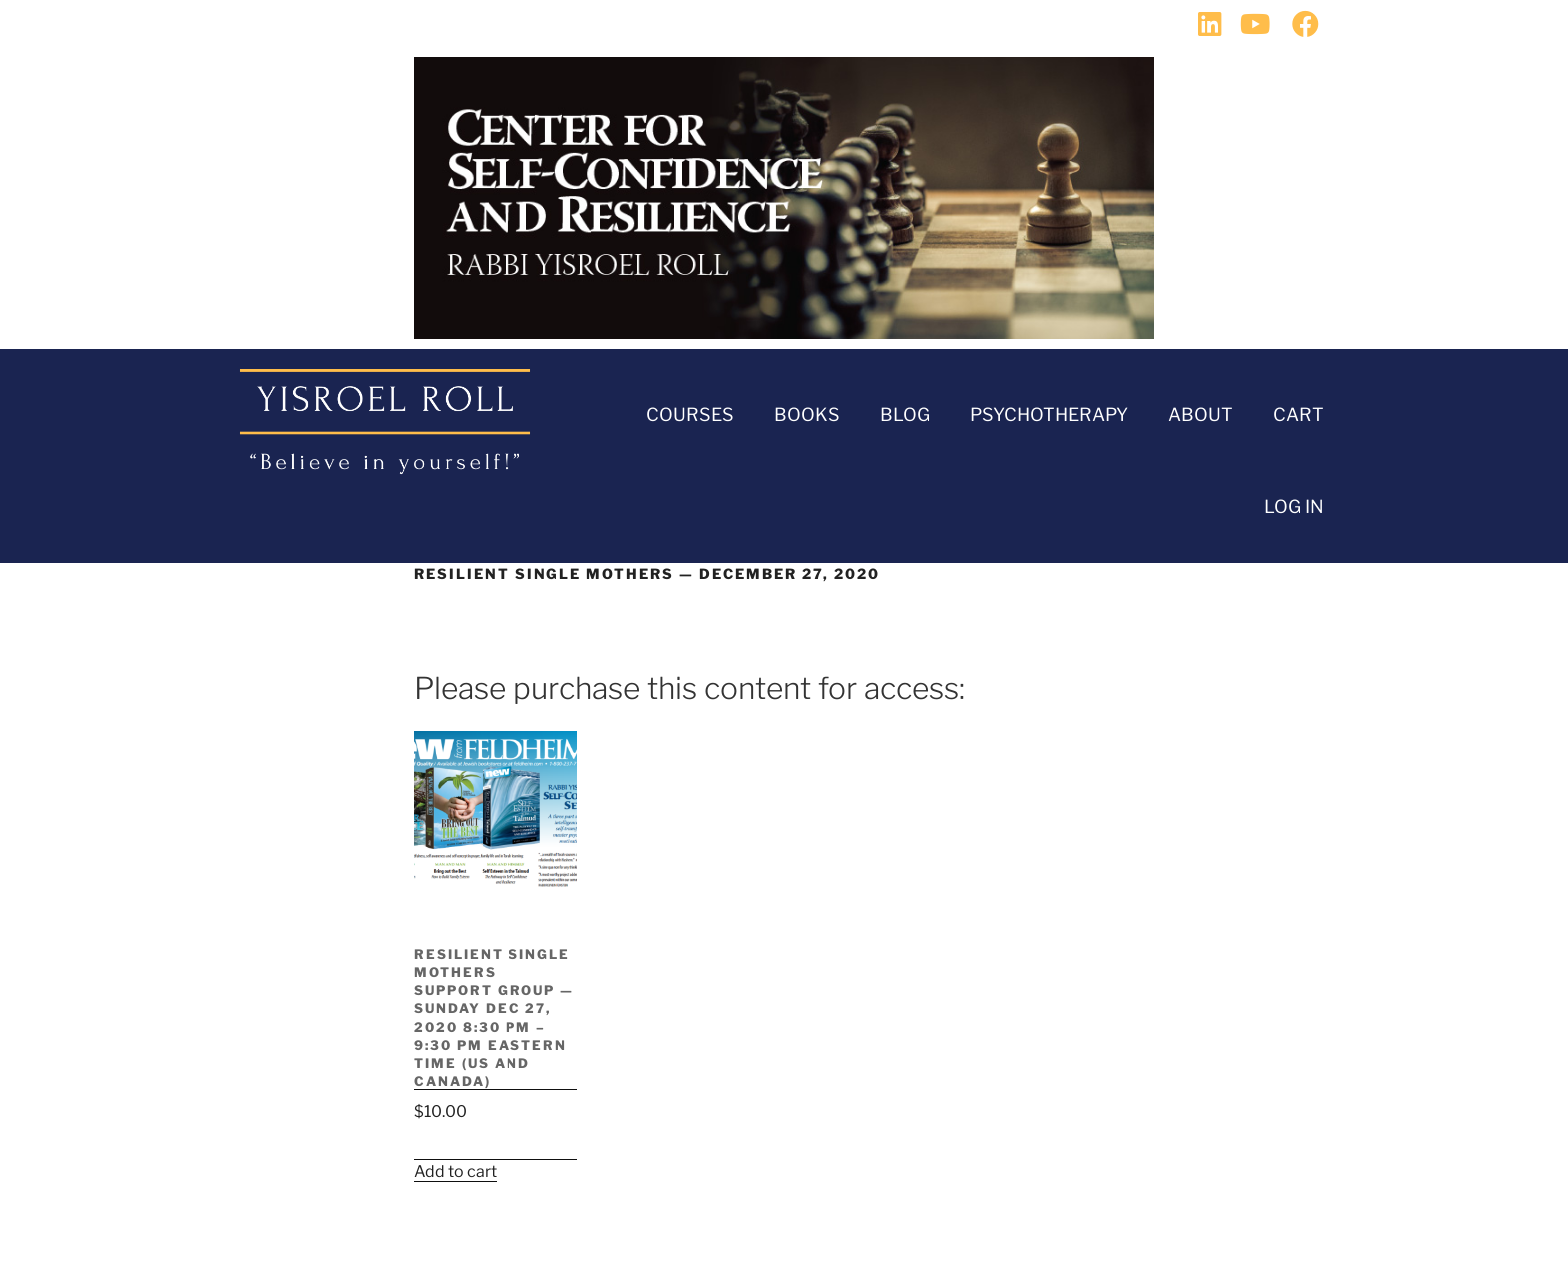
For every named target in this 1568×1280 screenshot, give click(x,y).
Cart (1298, 414)
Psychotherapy (1049, 414)
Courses (690, 414)
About (1200, 414)
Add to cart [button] (455, 1171)
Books (807, 414)
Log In (1294, 506)
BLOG (905, 414)
